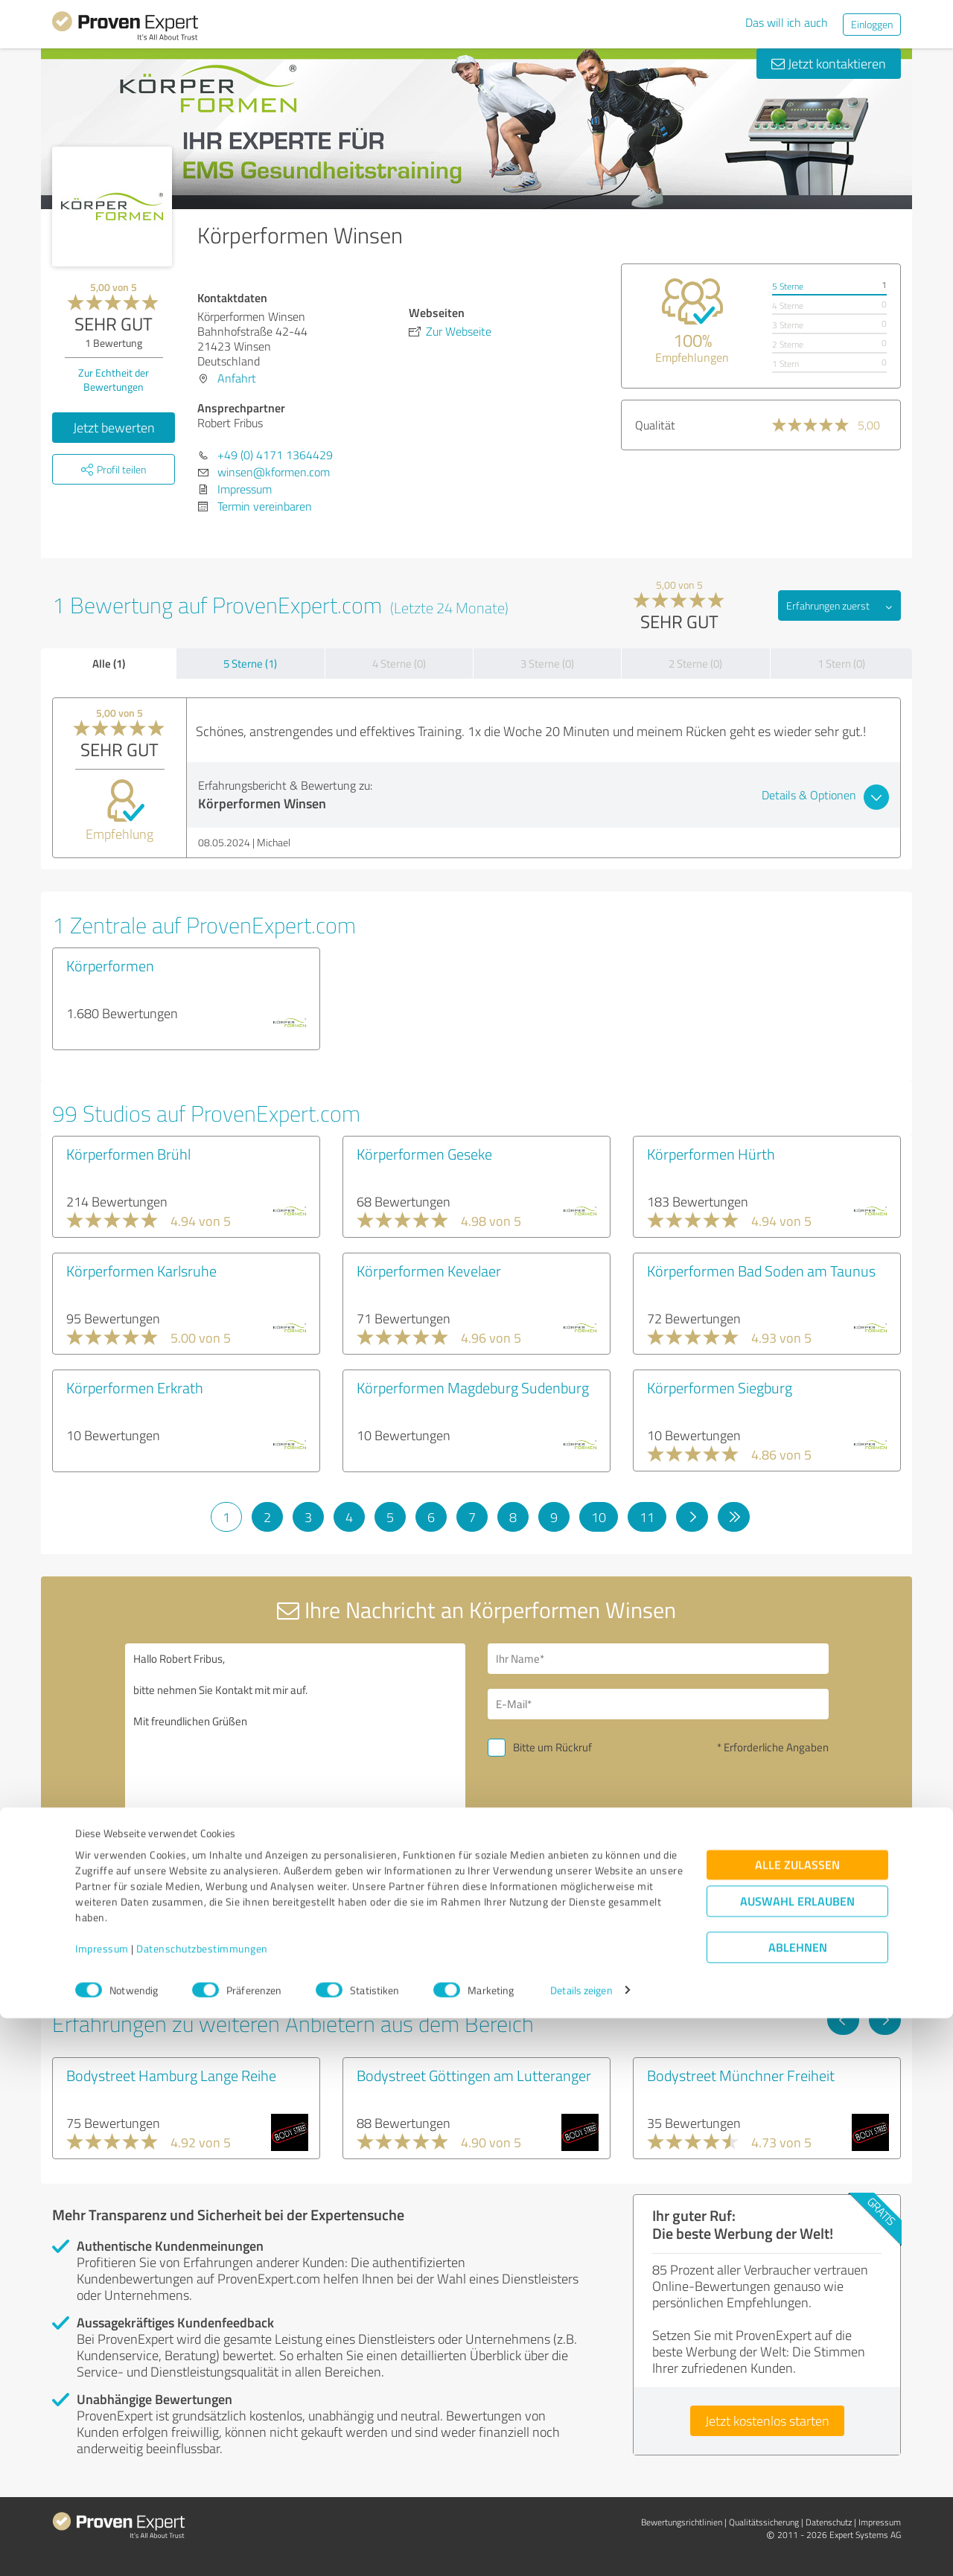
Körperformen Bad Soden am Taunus (761, 1270)
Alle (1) (108, 663)
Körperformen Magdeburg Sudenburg (473, 1387)
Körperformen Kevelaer (429, 1270)
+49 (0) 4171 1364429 (275, 455)
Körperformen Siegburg (719, 1387)
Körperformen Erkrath (134, 1387)
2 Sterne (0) (695, 663)
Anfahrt (236, 378)
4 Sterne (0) (399, 663)
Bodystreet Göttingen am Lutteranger (474, 2075)
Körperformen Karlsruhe (141, 1270)
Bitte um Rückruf (552, 1747)
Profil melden (202, 1968)
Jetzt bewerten (114, 427)
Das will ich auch (786, 22)
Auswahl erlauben (797, 2458)
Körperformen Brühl (128, 1153)
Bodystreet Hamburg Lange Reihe (171, 2075)
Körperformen (110, 965)
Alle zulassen (797, 2422)
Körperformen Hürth (711, 1153)
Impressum (102, 2506)
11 (647, 1517)
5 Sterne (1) (250, 663)
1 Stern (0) (841, 663)
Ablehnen (797, 2504)
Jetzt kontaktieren (828, 63)
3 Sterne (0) (547, 663)
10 (598, 1517)
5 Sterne (787, 286)
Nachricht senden (567, 1850)
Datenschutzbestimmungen (202, 2506)
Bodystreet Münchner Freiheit (741, 2075)
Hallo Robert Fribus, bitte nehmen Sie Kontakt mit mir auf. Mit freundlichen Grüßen (295, 1771)
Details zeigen (581, 2548)
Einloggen (872, 24)
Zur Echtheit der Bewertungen (113, 379)
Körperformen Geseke (424, 1153)
